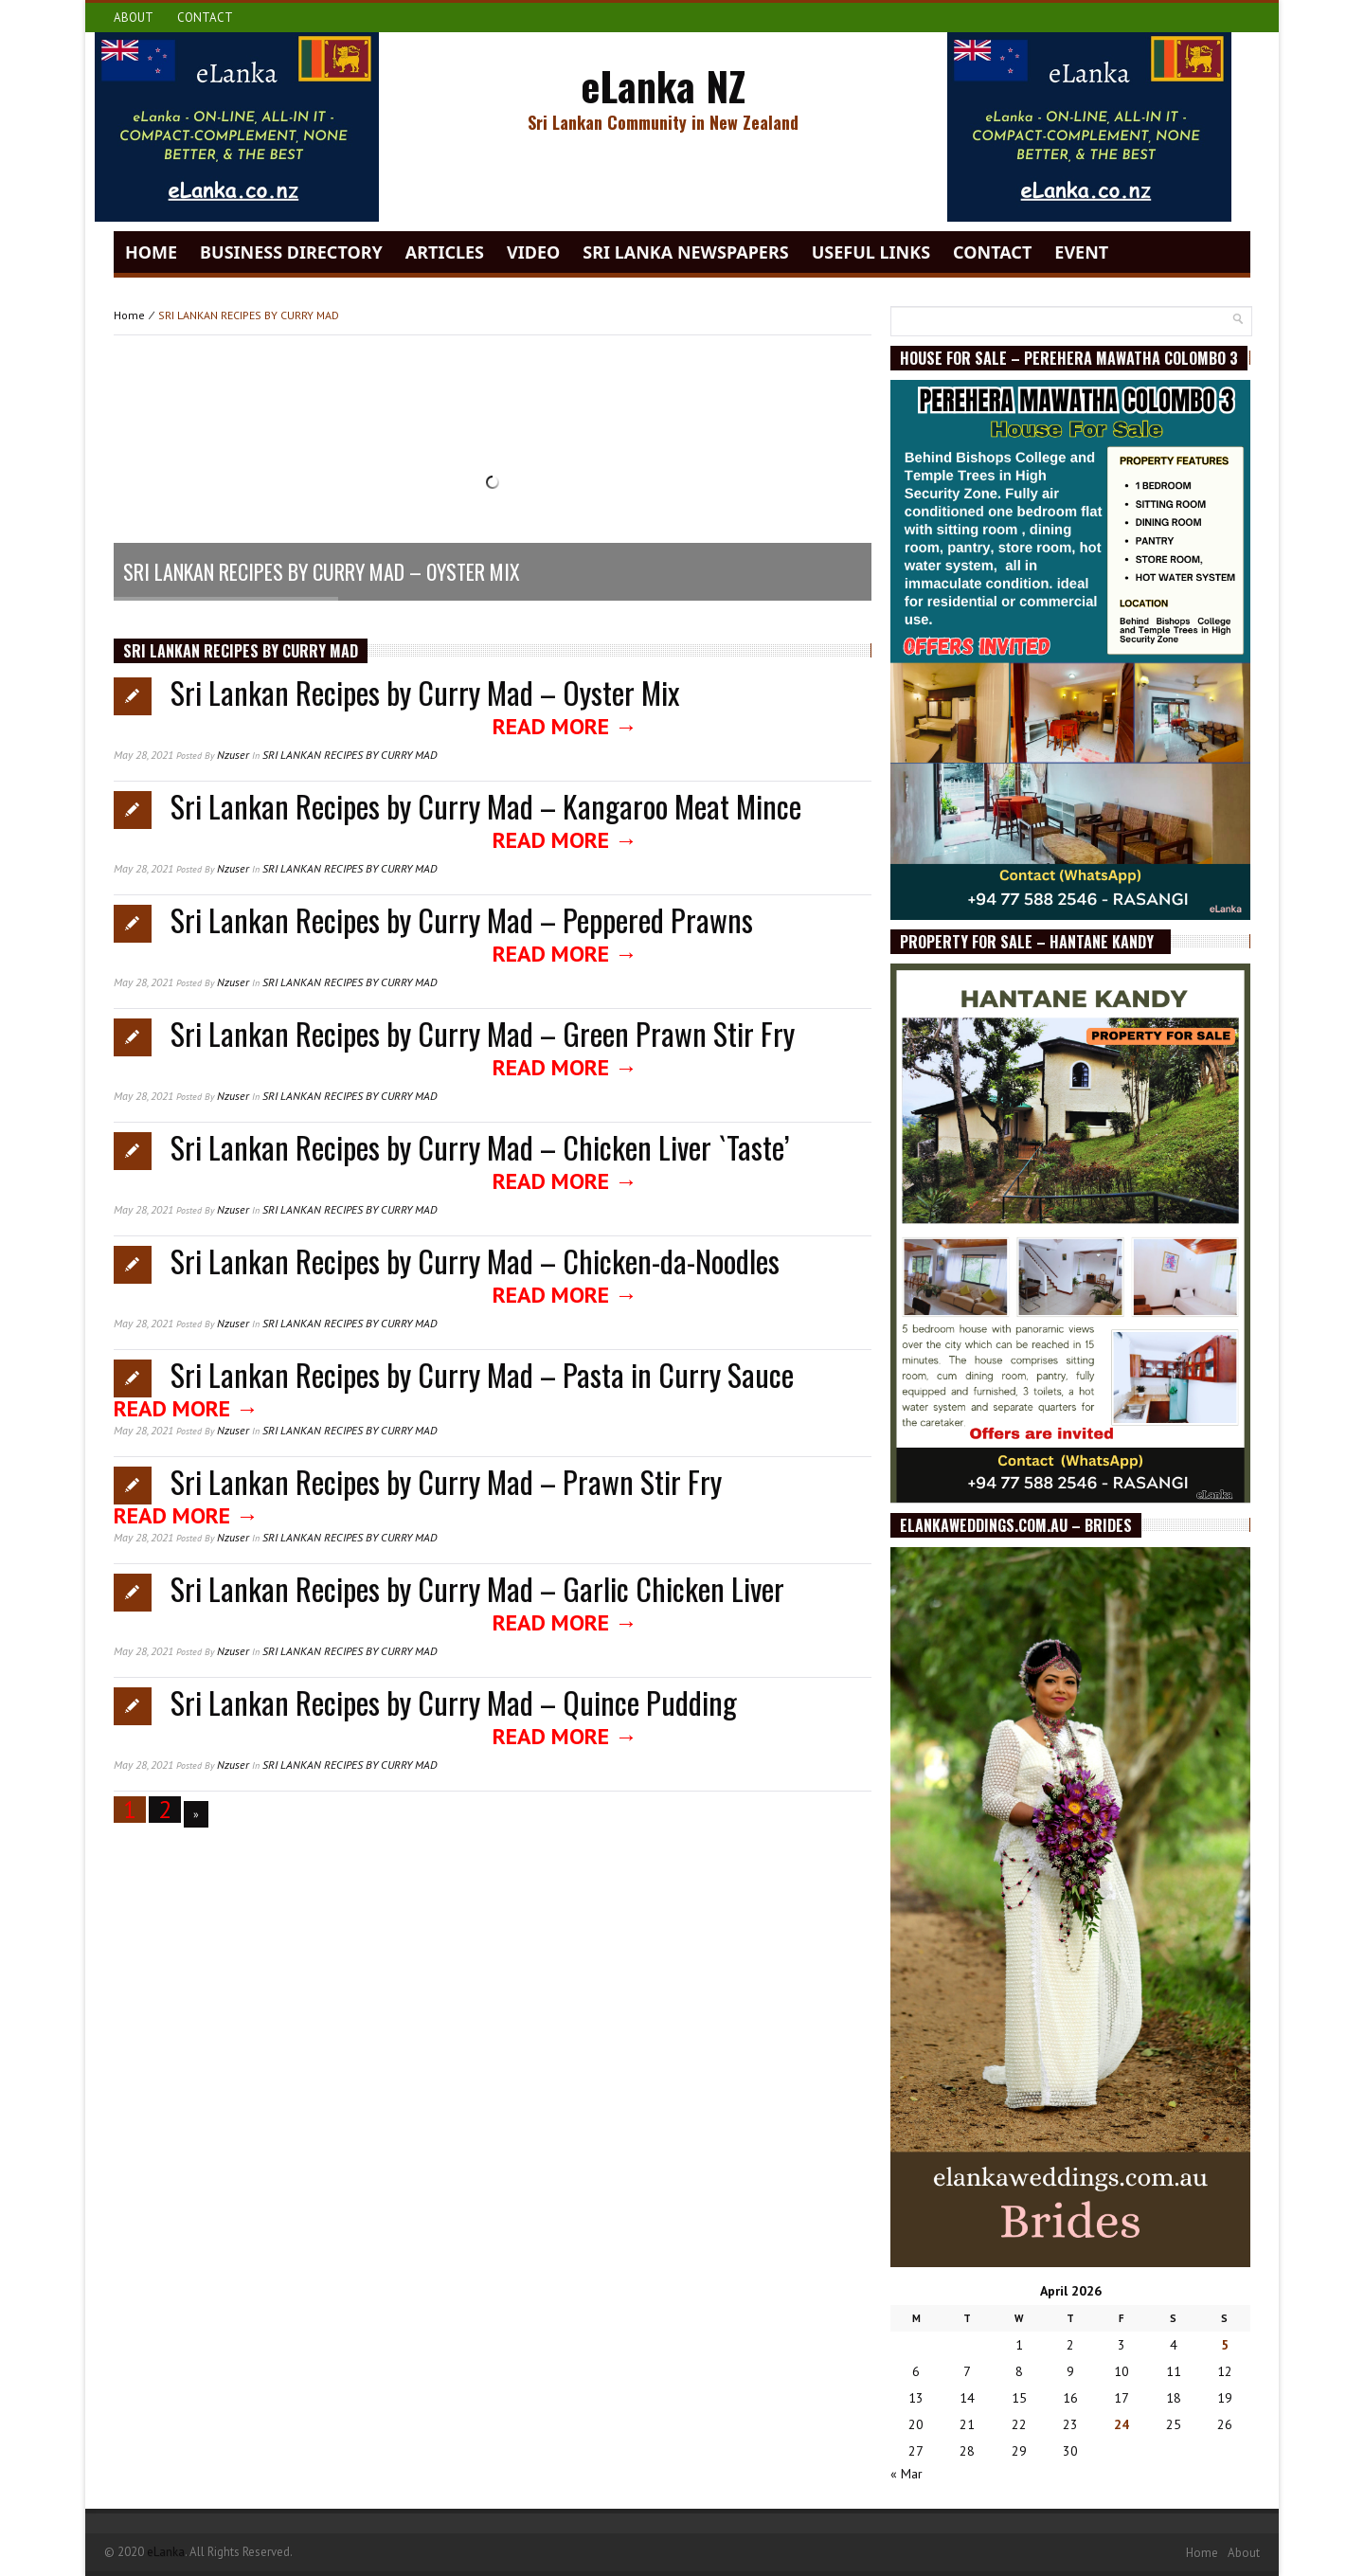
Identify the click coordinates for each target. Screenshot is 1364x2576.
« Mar (906, 2473)
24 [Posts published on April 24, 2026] (1121, 2424)
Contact (205, 17)
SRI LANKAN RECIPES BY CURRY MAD (349, 755)
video (533, 252)
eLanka (166, 2552)
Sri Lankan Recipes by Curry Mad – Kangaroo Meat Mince (485, 806)
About (133, 17)
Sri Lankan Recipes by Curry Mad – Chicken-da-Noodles (475, 1260)
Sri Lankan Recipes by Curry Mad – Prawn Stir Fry (446, 1481)
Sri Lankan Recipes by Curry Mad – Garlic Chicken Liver (477, 1588)
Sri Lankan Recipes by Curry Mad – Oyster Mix (424, 692)
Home (151, 252)
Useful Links (871, 252)
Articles (444, 252)
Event (1081, 252)
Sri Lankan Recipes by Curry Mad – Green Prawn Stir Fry (482, 1033)
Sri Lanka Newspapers (685, 252)
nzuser (233, 755)
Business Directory (291, 252)
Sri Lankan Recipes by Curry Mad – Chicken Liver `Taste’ (479, 1147)
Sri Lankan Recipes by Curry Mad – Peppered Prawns (461, 919)
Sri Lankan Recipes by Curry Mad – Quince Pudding (453, 1702)
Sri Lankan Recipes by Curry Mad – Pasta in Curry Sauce (482, 1374)
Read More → (565, 726)
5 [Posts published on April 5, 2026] (1225, 2344)
